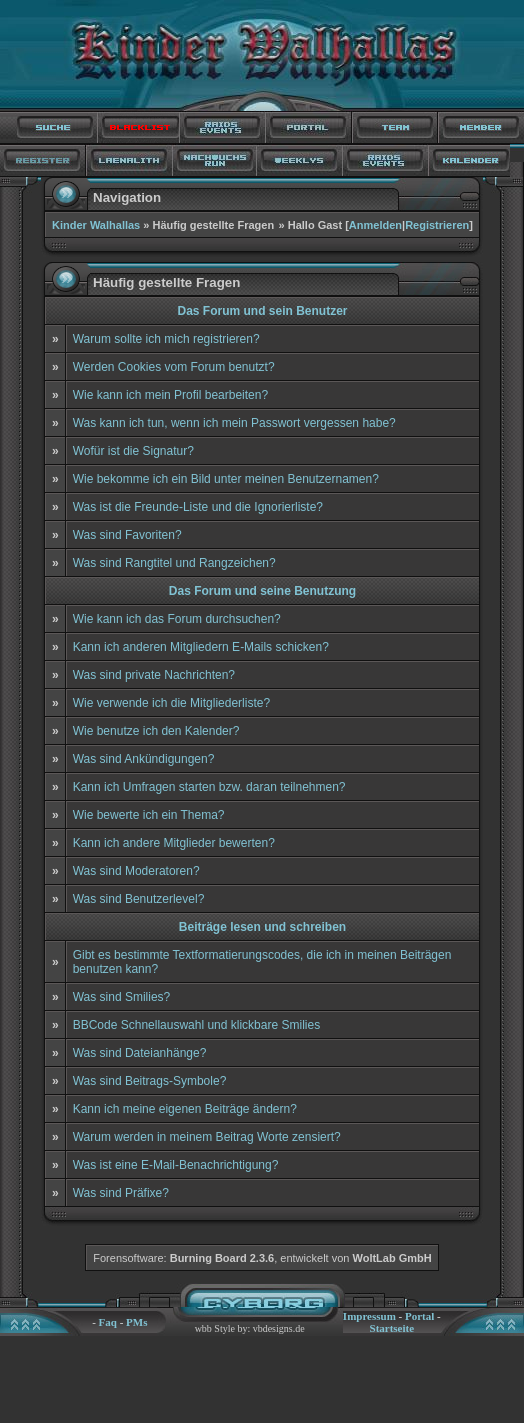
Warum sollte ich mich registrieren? (166, 339)
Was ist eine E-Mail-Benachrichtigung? (176, 1165)
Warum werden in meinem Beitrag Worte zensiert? (207, 1137)
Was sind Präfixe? (121, 1193)
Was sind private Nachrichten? (154, 675)
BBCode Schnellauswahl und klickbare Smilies (196, 1025)
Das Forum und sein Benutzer (262, 311)
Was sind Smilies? (122, 997)
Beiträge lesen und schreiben (262, 927)
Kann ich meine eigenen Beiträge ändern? (185, 1109)
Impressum (369, 1316)
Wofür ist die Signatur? (133, 451)
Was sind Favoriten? (127, 535)
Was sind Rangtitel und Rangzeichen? (174, 563)
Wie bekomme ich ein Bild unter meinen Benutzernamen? (226, 479)
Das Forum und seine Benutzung (262, 591)
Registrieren (437, 225)
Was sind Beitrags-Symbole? (150, 1081)
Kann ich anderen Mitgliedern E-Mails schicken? (201, 647)
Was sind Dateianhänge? (140, 1053)
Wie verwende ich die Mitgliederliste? (171, 703)
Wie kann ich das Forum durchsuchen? (177, 619)
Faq (108, 1322)
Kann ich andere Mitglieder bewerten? (174, 843)
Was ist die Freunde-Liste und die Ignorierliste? (198, 507)
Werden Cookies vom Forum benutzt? (174, 367)
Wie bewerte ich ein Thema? (149, 815)
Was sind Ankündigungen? (144, 759)
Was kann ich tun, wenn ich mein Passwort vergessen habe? (234, 423)
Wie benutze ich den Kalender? (156, 731)
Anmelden (375, 225)
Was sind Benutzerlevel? (139, 899)
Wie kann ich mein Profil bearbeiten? (170, 395)
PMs (136, 1322)
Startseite (392, 1328)
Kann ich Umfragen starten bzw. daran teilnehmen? (209, 787)
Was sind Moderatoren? (136, 871)
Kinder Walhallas (96, 225)
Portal (419, 1316)
